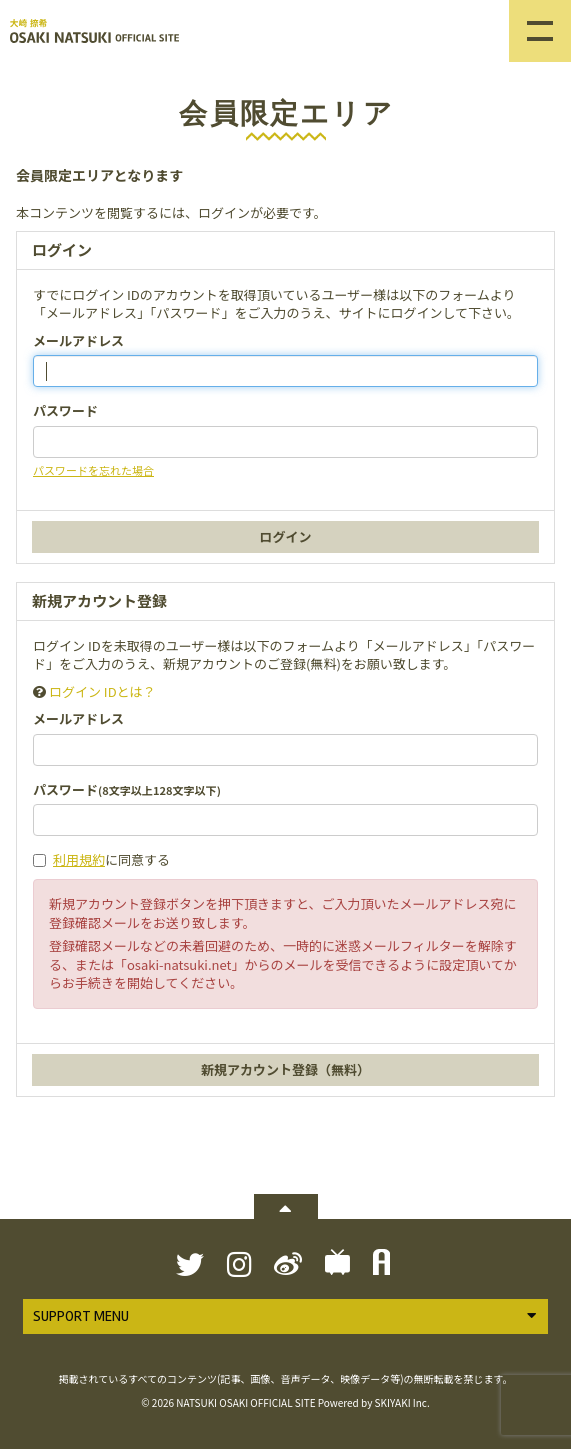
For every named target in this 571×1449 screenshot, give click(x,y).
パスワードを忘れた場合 (93, 470)
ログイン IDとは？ (102, 691)
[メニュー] (540, 31)
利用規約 (79, 859)
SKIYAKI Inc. (402, 1402)
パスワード (65, 411)
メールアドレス (78, 341)
